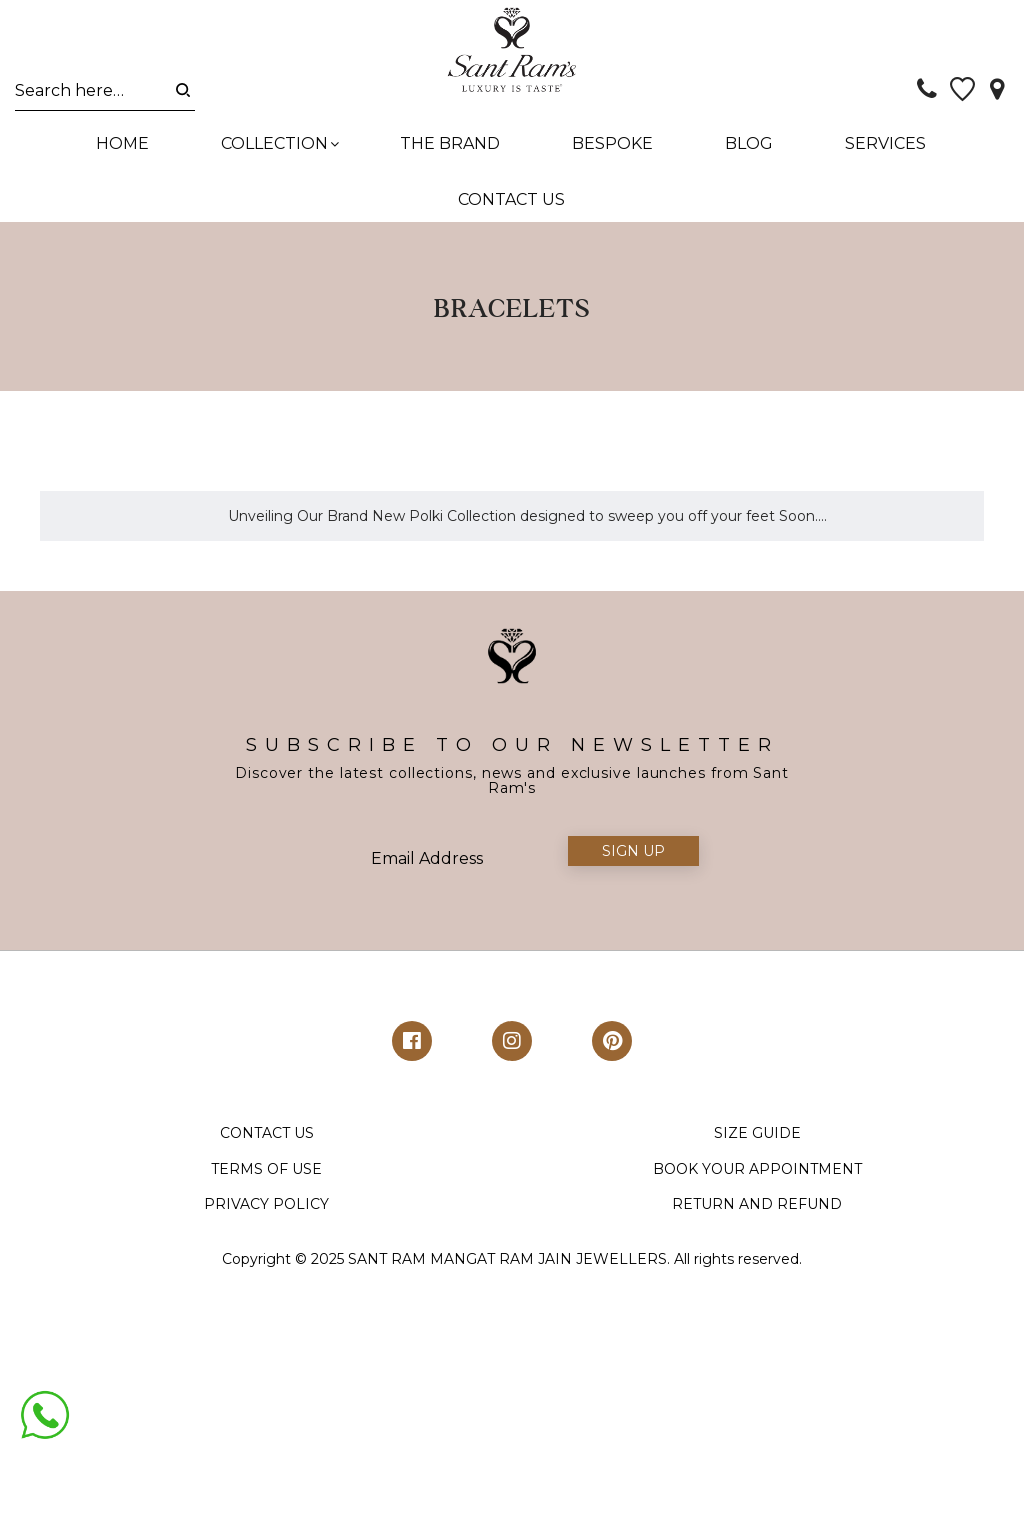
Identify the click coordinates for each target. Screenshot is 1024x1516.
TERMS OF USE (266, 1180)
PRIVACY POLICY (266, 1216)
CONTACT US (267, 1145)
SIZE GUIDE (757, 1145)
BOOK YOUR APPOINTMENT (757, 1180)
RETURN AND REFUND (757, 1216)
